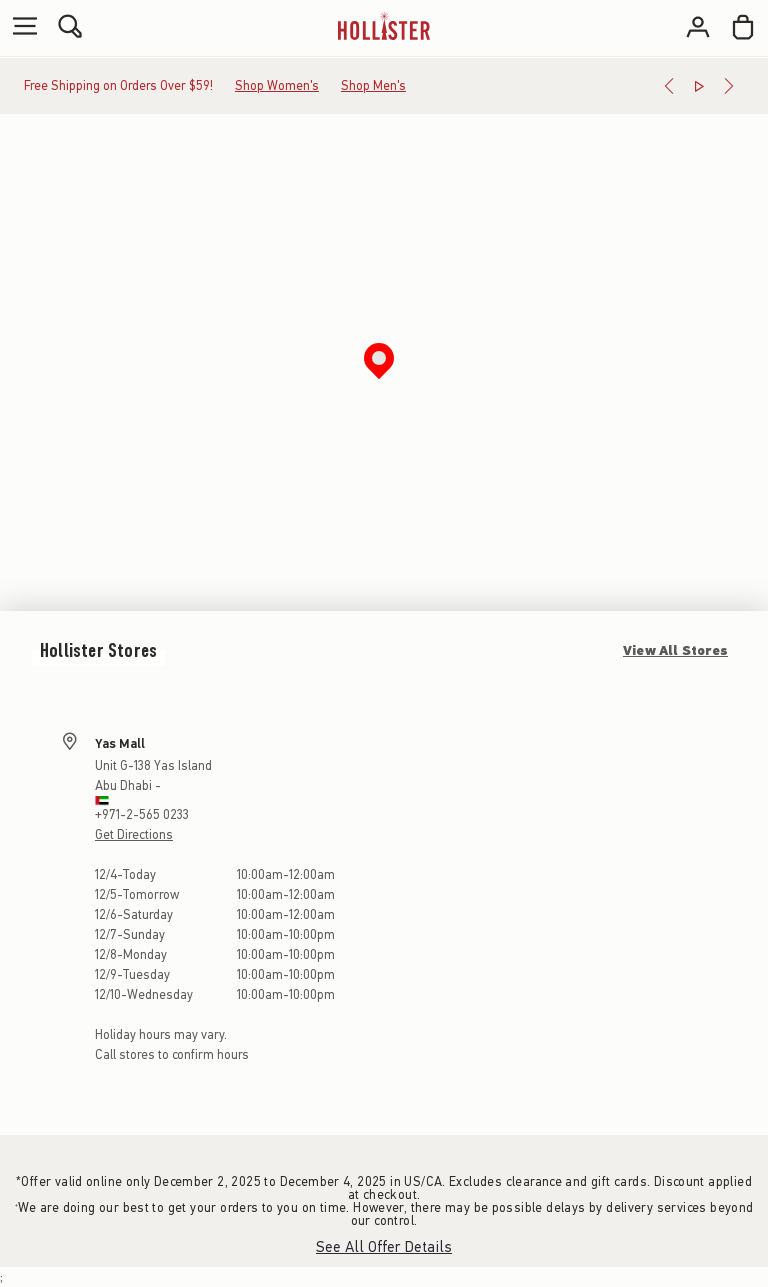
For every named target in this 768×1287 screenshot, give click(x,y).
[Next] (729, 86)
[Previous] (669, 86)
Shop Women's (277, 85)
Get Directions (134, 834)
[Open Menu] (20, 27)
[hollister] (383, 26)
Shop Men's (373, 85)
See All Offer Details (384, 1247)
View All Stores (675, 650)
